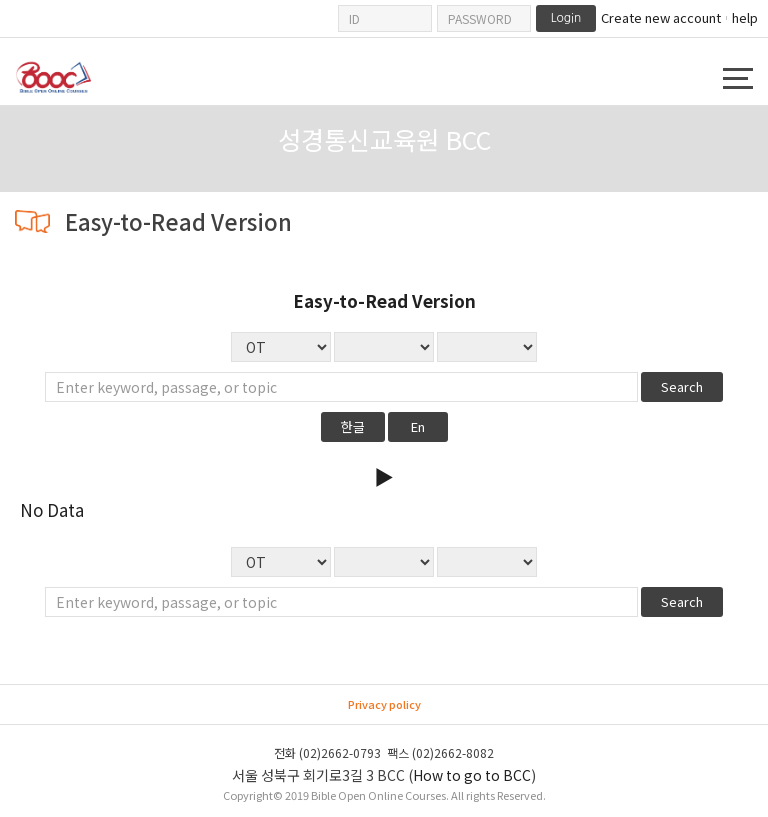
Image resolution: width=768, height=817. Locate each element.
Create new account (661, 18)
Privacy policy (384, 704)
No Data (487, 347)
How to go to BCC (472, 775)
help (745, 17)
